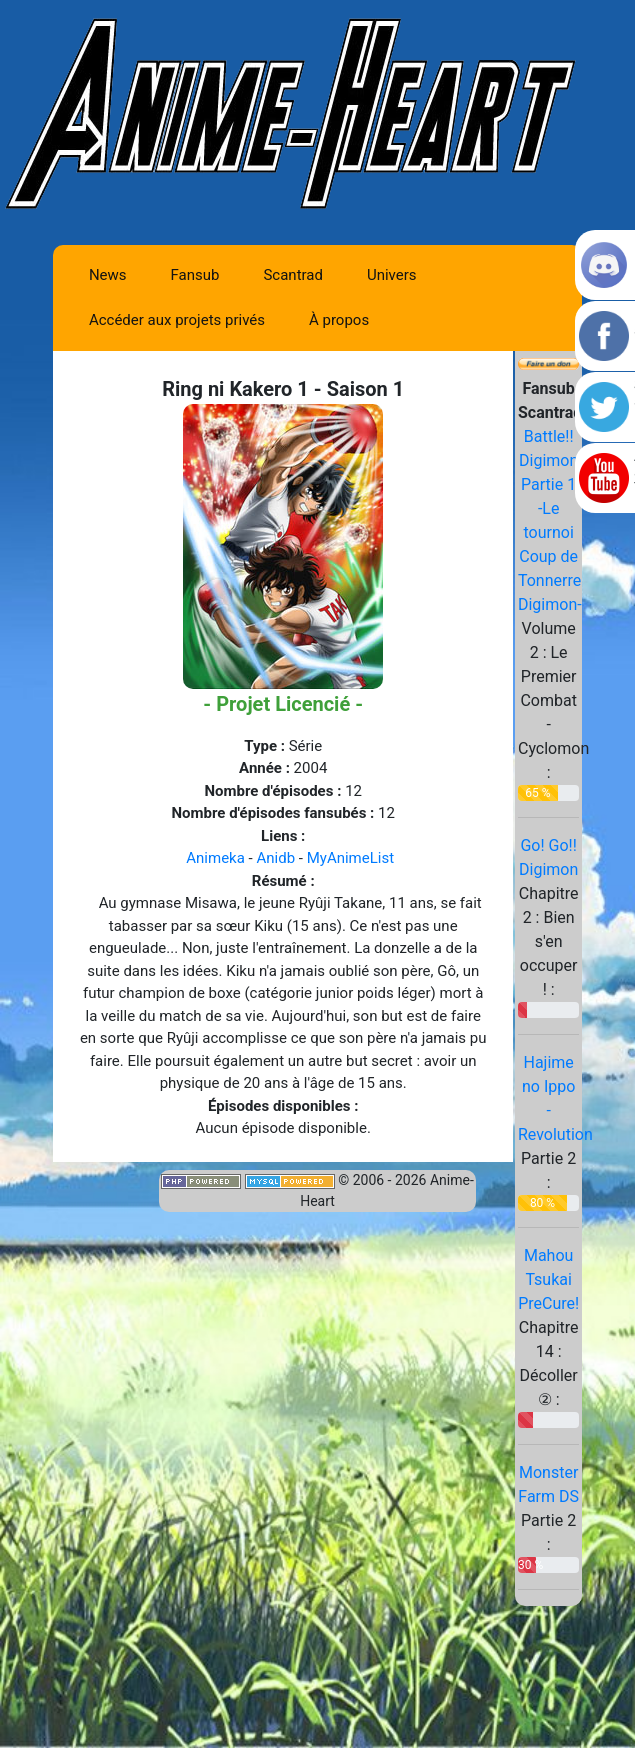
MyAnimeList (350, 858)
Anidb (275, 858)
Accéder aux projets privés (177, 320)
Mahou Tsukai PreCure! (548, 1279)
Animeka (215, 858)
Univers (392, 275)
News (108, 275)
